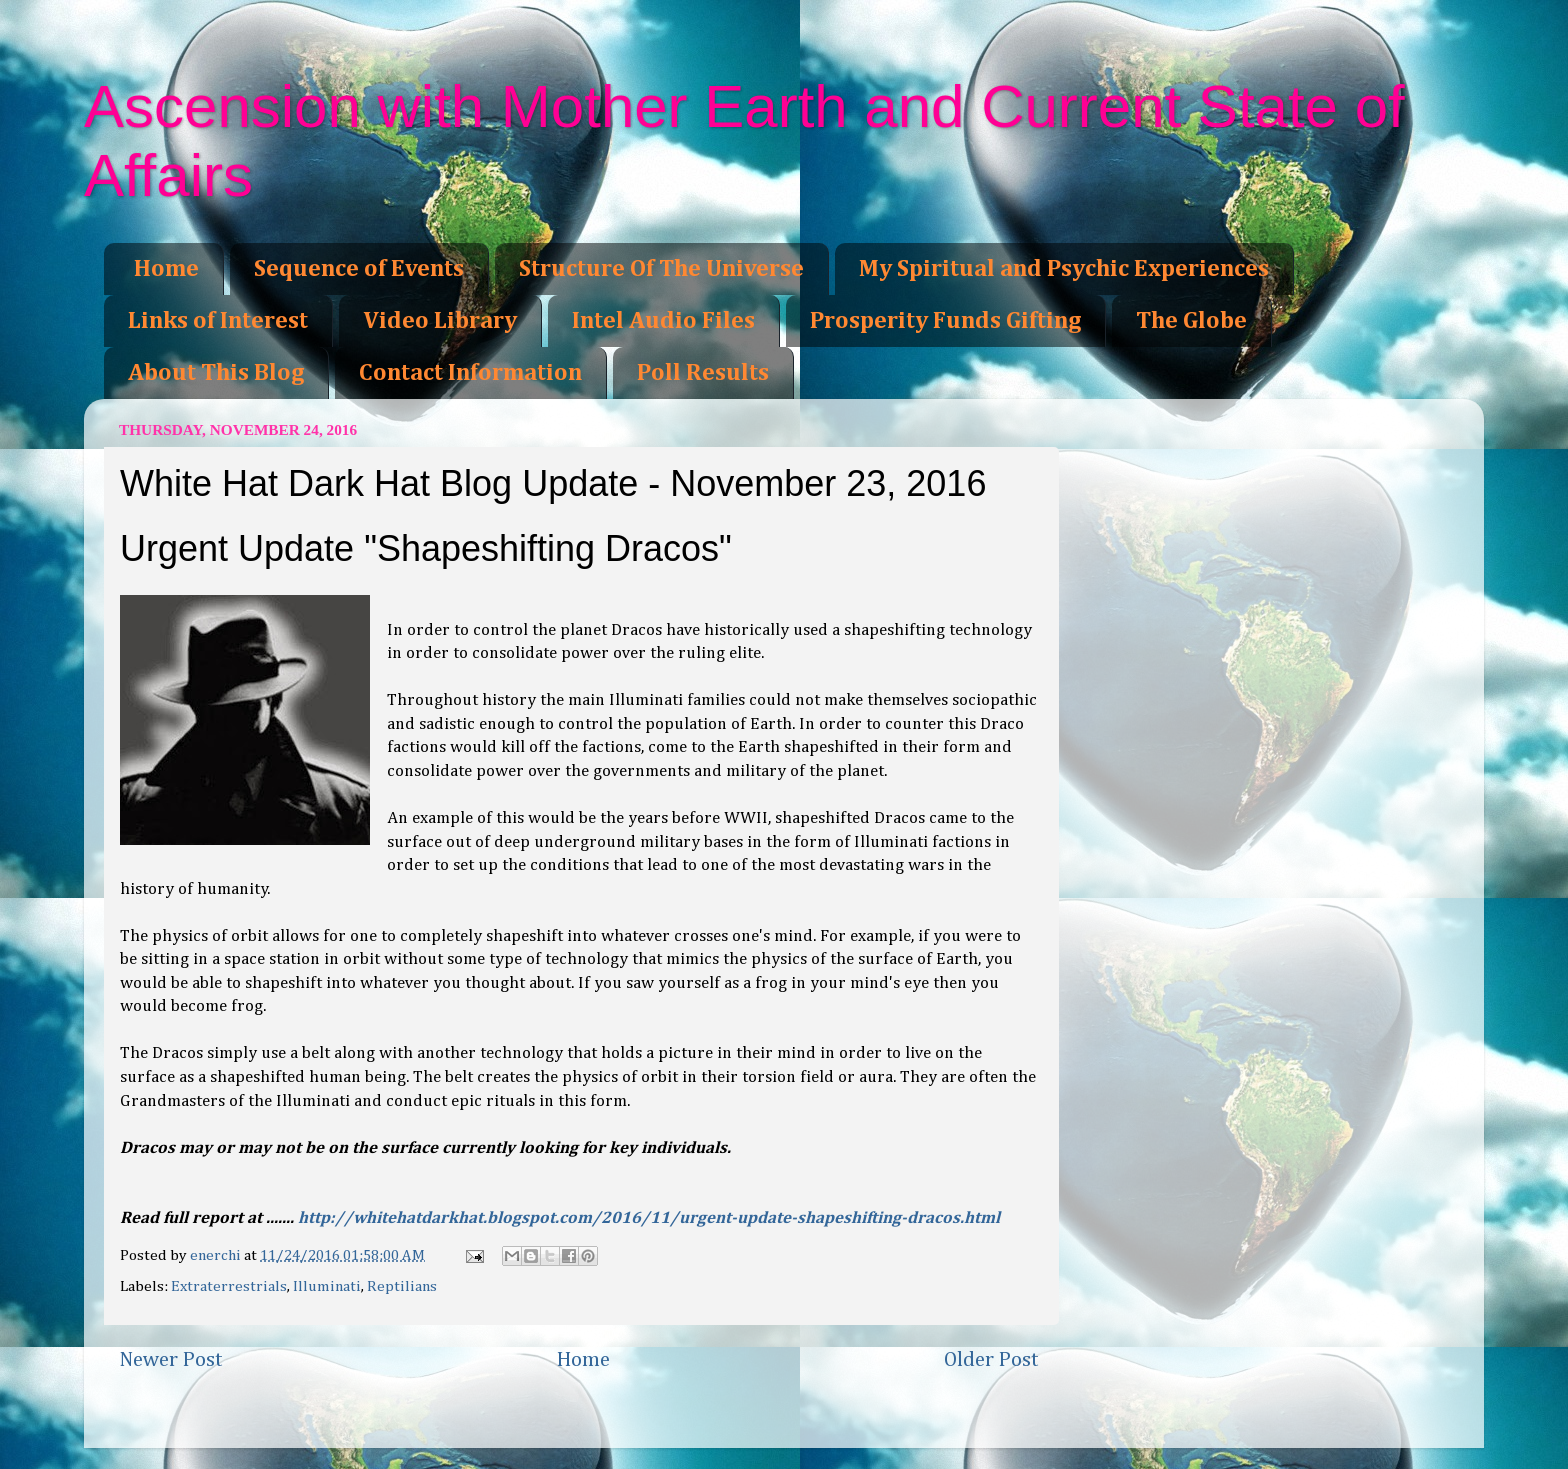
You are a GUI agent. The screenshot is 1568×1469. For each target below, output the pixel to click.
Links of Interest (218, 321)
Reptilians (402, 1286)
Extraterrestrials (229, 1286)
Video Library (440, 321)
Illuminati (327, 1286)
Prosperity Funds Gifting (945, 321)
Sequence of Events (359, 269)
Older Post (991, 1360)
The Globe (1191, 321)
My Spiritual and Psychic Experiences (1064, 269)
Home (166, 269)
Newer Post (171, 1360)
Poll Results (703, 373)
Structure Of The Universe (661, 269)
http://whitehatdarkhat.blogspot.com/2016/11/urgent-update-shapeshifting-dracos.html (649, 1218)
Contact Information (470, 373)
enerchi (217, 1255)
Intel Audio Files (663, 321)
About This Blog (216, 373)
